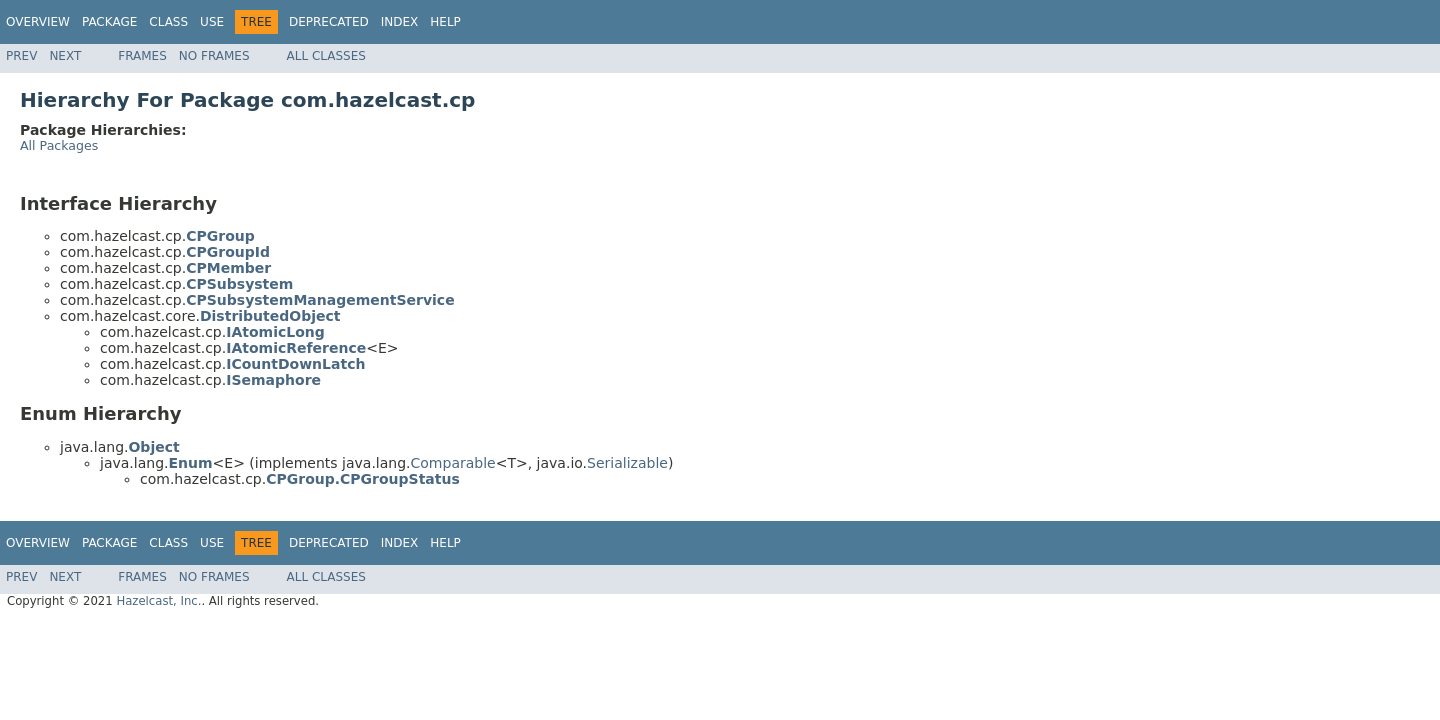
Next (65, 56)
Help (445, 22)
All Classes (326, 56)
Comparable (453, 463)
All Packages (59, 145)
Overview (38, 22)
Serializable (627, 463)
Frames (142, 56)
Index (400, 22)
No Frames (214, 56)
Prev (21, 56)
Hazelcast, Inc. (158, 601)
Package (109, 22)
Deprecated (329, 22)
